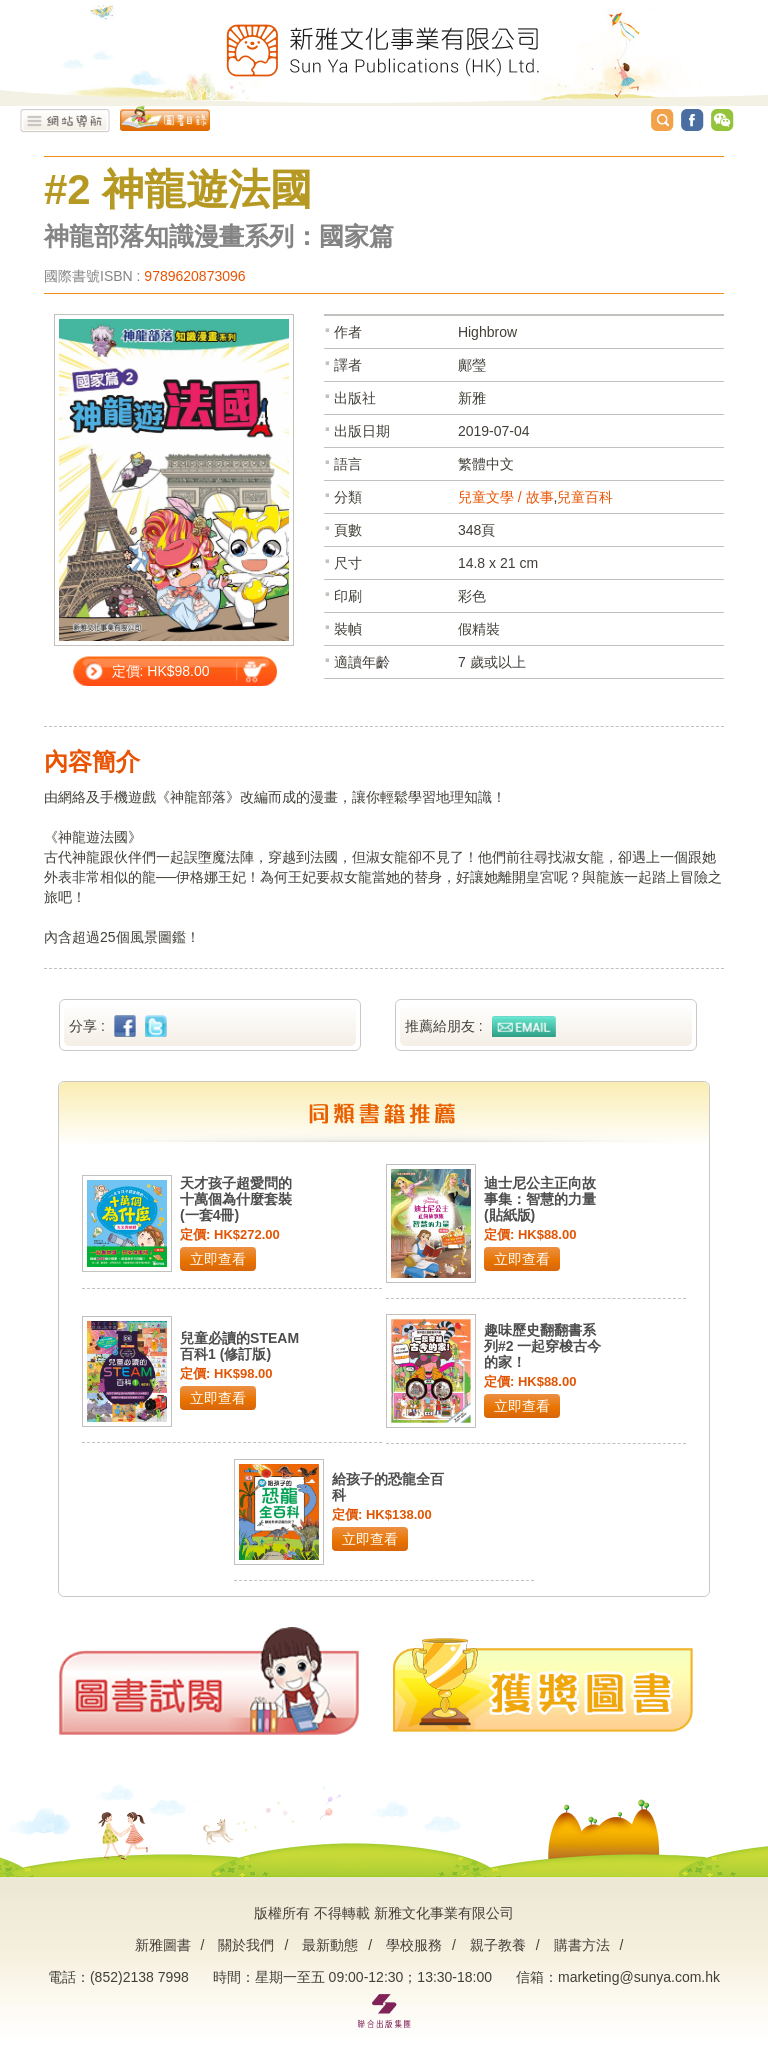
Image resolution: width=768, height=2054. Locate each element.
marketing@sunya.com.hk (639, 1977)
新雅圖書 (163, 1945)
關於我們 (246, 1945)
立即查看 (218, 1259)
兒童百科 (585, 497)
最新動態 (330, 1945)
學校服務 (414, 1945)
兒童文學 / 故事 (506, 497)
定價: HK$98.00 (161, 671)
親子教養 (498, 1945)
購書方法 (582, 1945)
